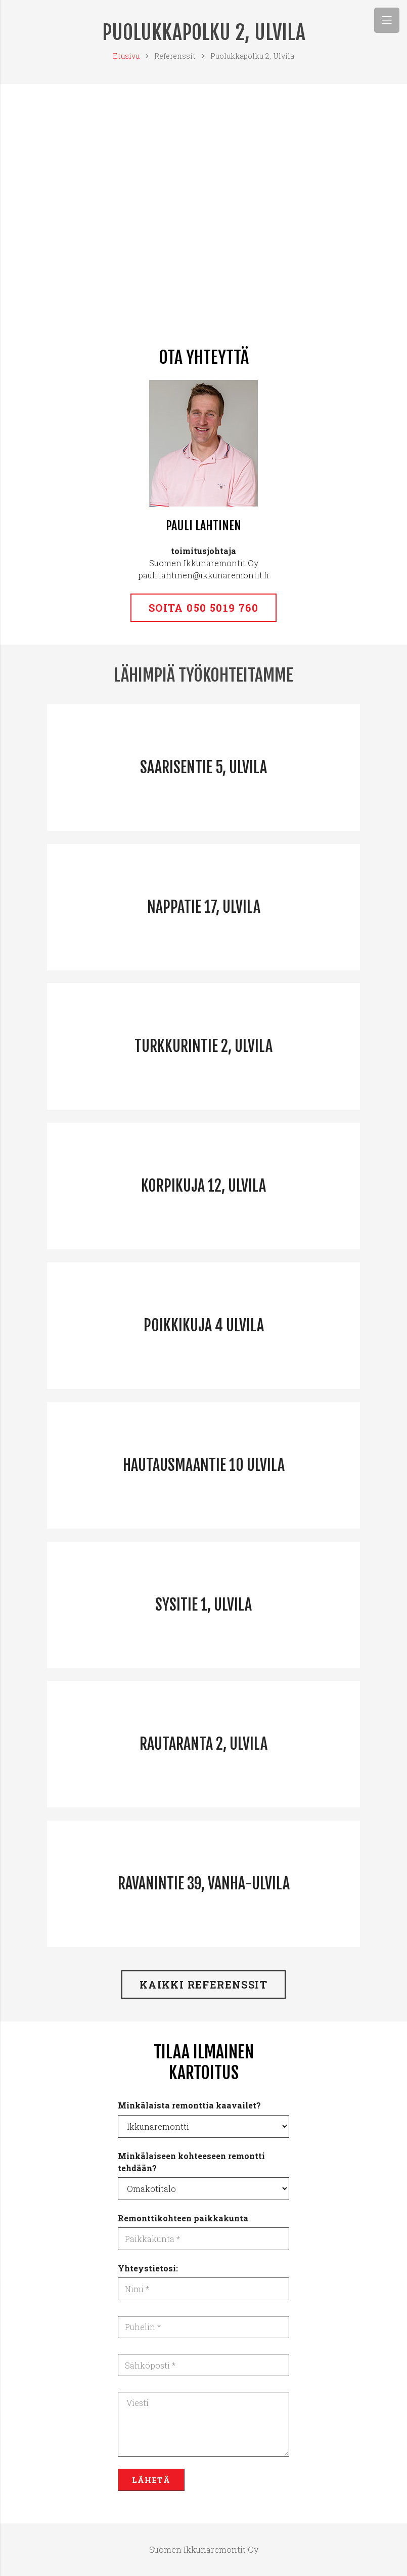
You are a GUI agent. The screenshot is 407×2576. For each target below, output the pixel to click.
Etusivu (126, 56)
